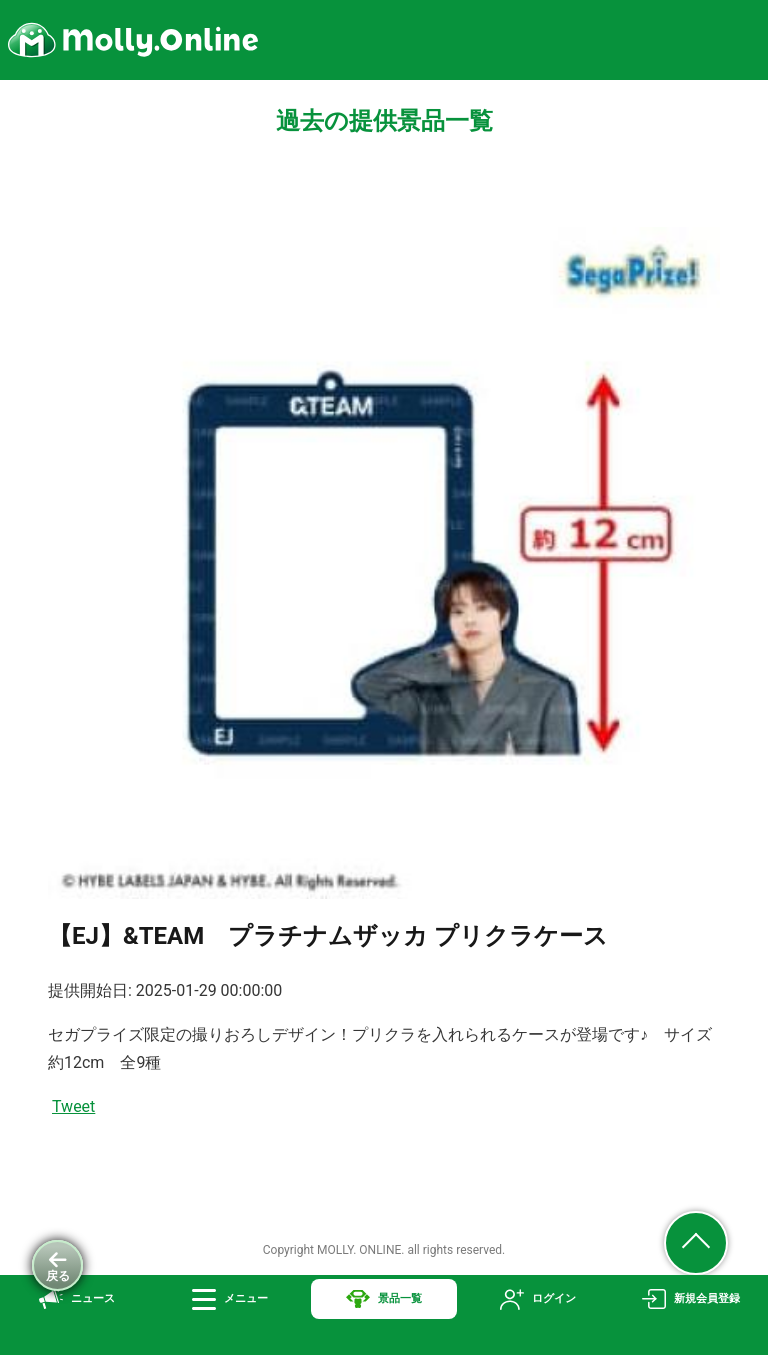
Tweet (73, 1106)
